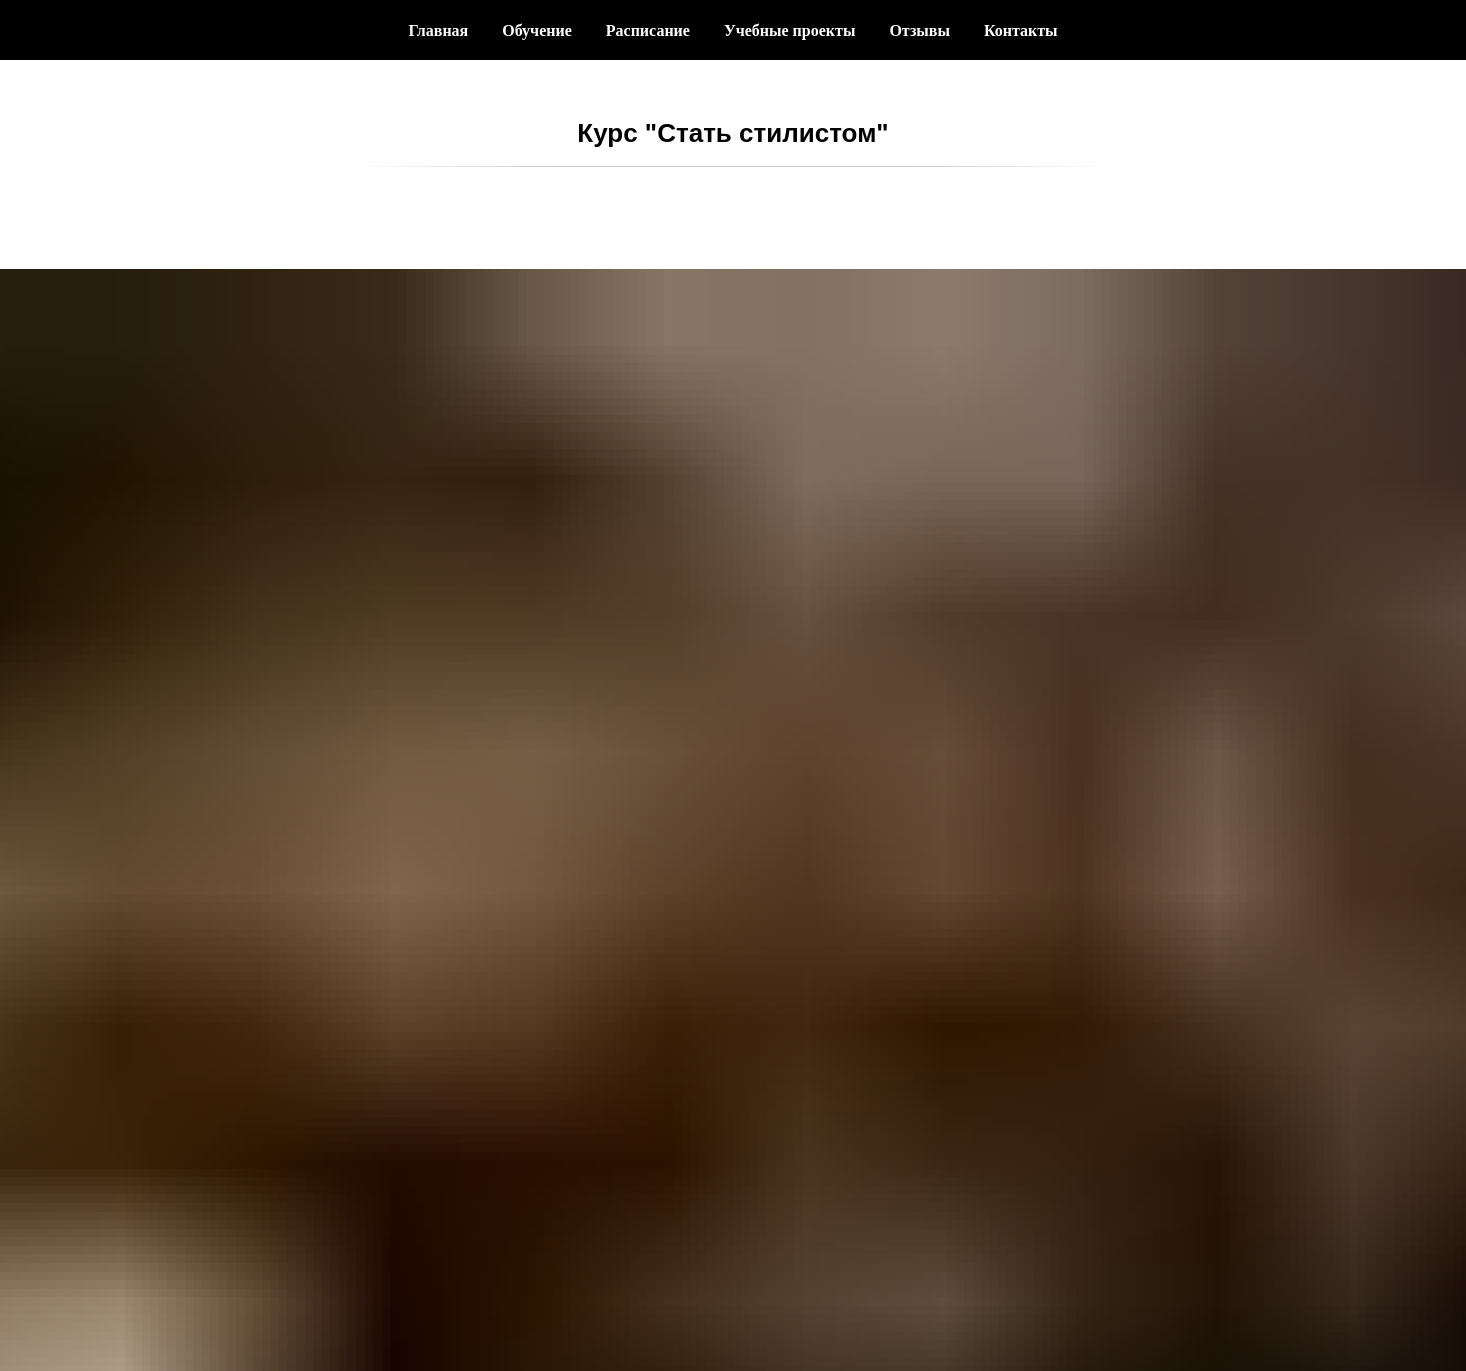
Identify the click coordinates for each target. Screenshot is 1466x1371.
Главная (438, 30)
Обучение (537, 30)
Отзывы (919, 30)
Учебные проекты (789, 30)
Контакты (1021, 30)
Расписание (648, 30)
